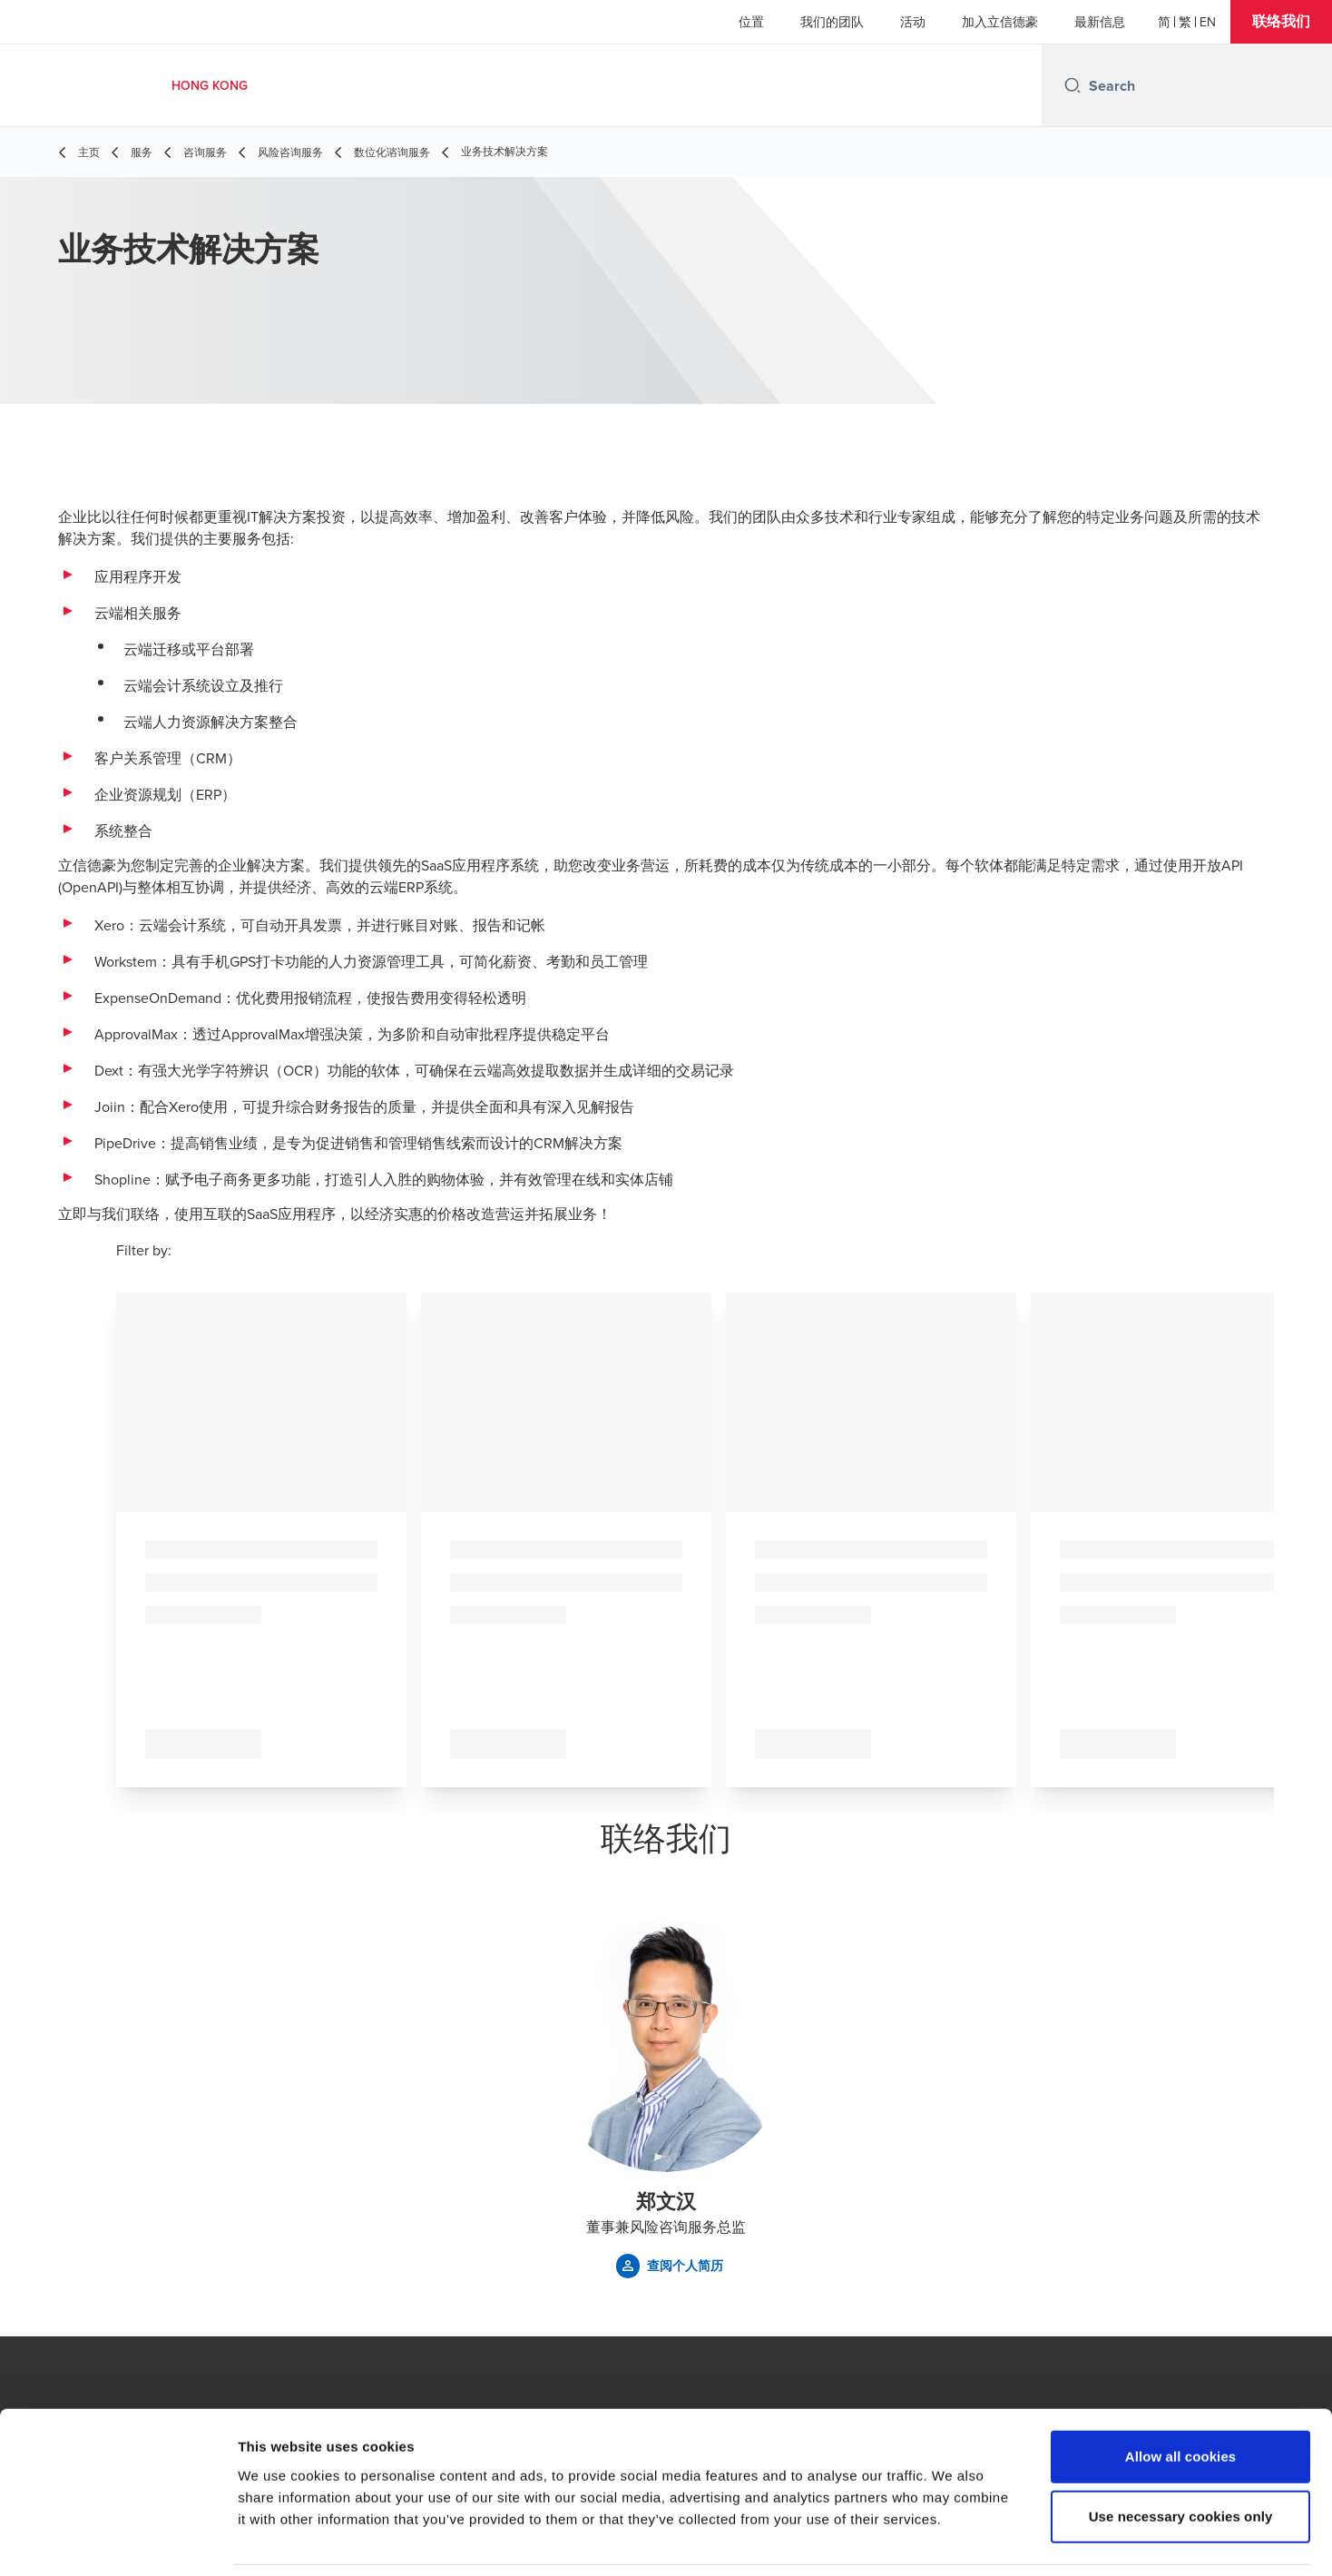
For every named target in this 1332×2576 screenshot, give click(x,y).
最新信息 (1099, 22)
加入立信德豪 (1000, 22)
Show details (952, 2540)
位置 (751, 22)
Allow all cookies (1181, 2396)
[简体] (1164, 21)
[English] (1208, 21)
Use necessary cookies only (1181, 2456)
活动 (913, 22)
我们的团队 (832, 22)
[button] (1281, 22)
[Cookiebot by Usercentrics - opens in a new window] (117, 2540)
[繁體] (1185, 21)
